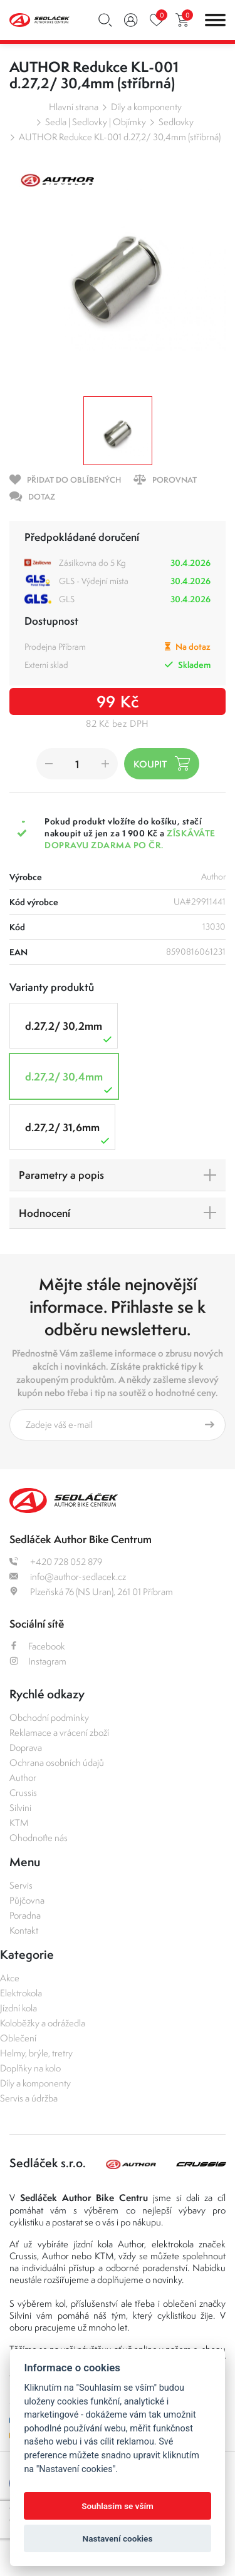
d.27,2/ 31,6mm (68, 1133)
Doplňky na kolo (30, 2068)
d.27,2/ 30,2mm (70, 1032)
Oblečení (18, 2038)
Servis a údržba (29, 2098)
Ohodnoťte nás (38, 1838)
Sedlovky (176, 122)
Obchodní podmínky (49, 1717)
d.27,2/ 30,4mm (70, 1082)
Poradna (25, 1915)
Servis (21, 1885)
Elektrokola (21, 1993)
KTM (19, 1823)
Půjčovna (26, 1900)
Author (22, 1777)
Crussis (23, 1793)
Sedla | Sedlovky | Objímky (95, 122)
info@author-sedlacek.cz (67, 1577)
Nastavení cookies (118, 2538)
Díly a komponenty (146, 107)
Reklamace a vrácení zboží (59, 1732)
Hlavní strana (73, 107)
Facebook (37, 1646)
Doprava (25, 1747)
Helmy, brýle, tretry (36, 2053)
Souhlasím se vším (117, 2506)
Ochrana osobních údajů (56, 1762)
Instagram (37, 1661)
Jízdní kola (18, 2008)
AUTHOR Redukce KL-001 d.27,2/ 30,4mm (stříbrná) (120, 137)
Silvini (20, 1808)
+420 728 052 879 (55, 1562)
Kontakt (23, 1930)
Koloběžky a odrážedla (42, 2023)
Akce (9, 1978)
